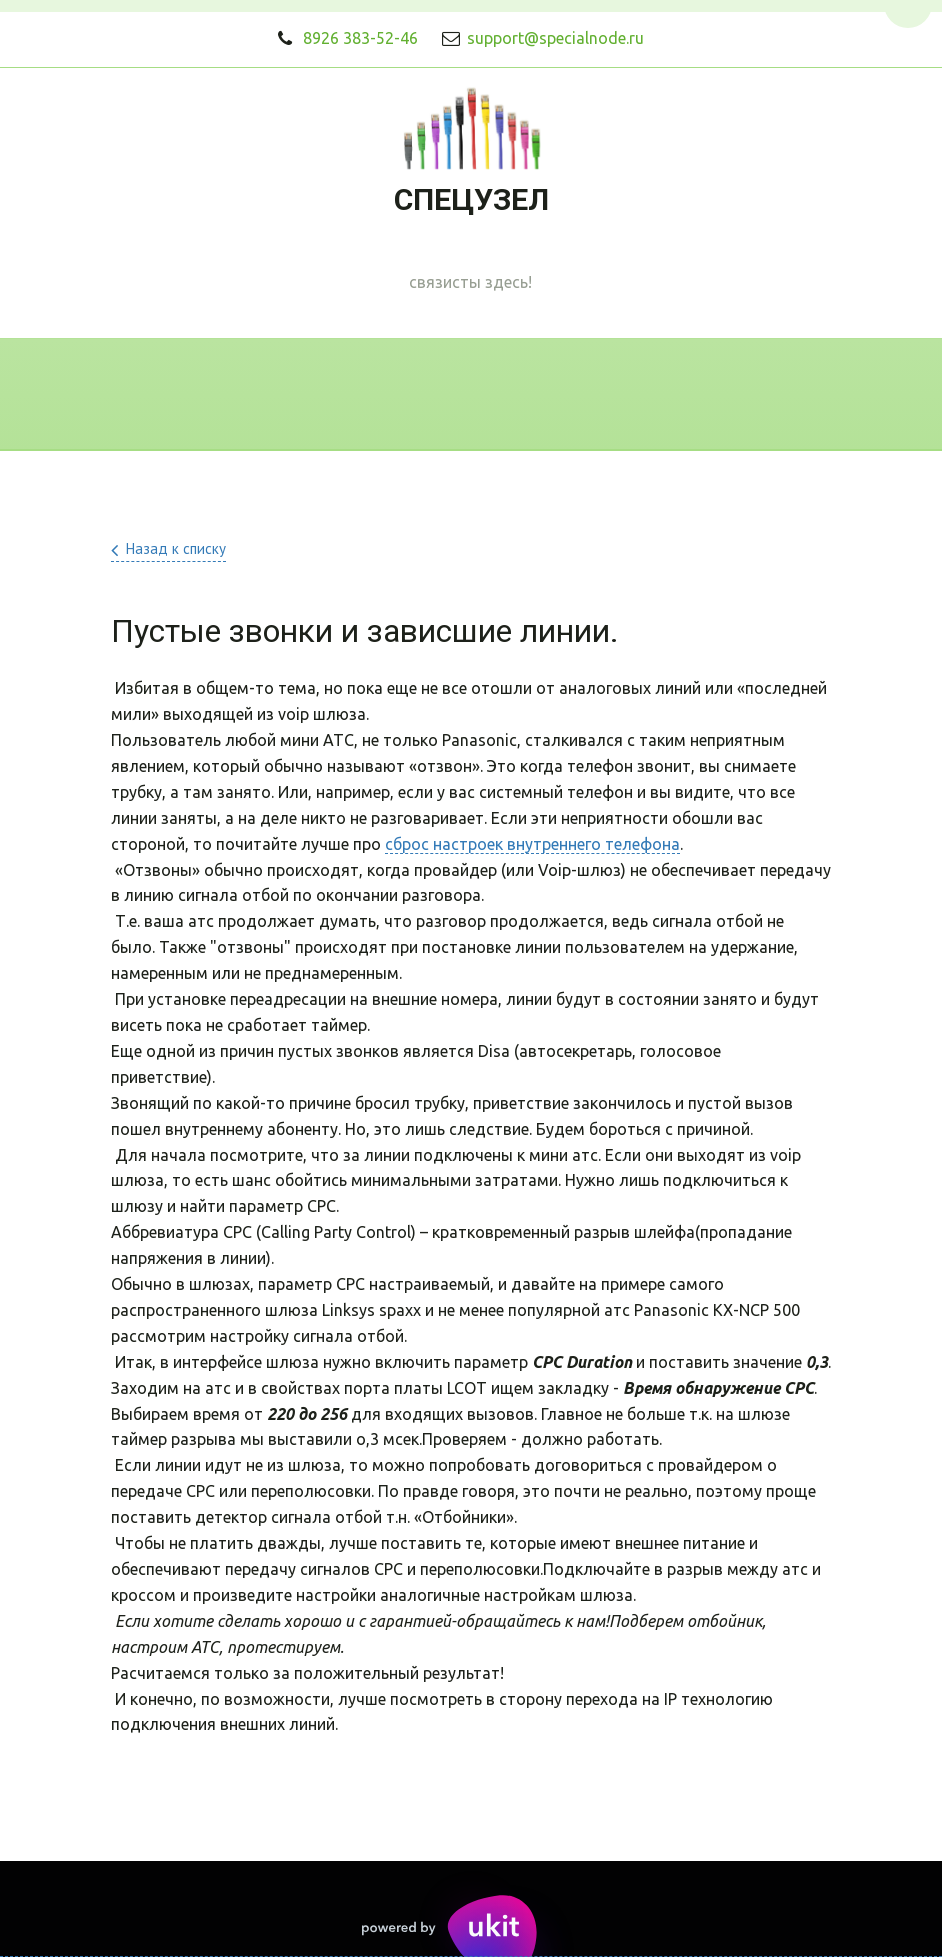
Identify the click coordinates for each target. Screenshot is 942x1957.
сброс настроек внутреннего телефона (532, 844)
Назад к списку (176, 548)
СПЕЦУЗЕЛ (471, 199)
